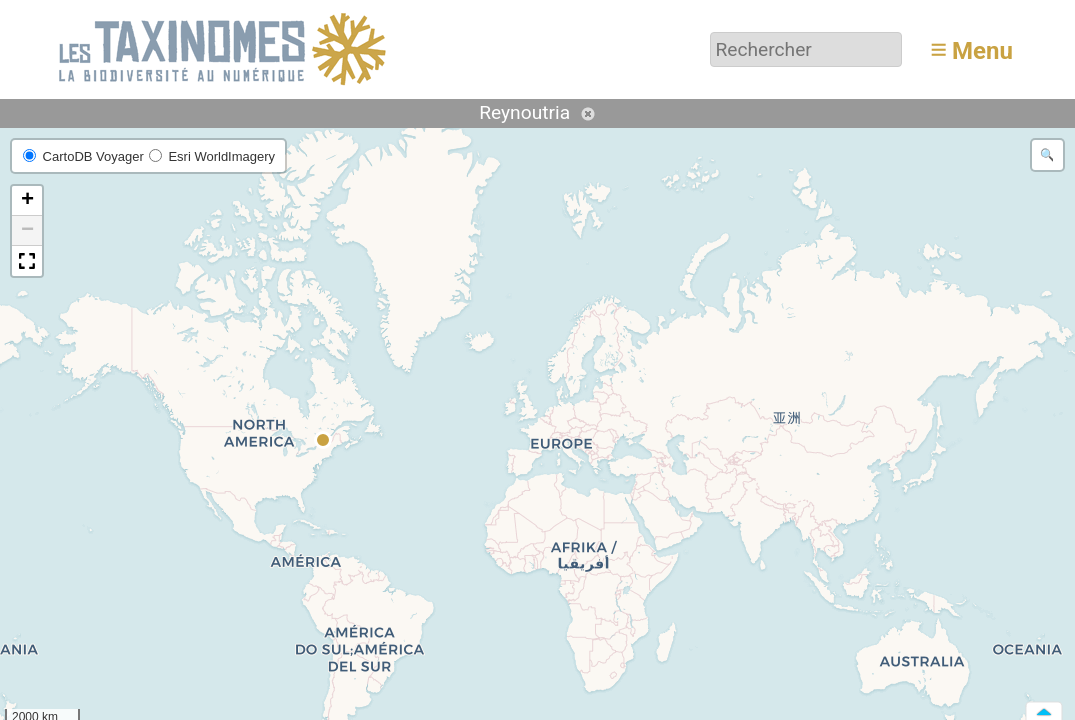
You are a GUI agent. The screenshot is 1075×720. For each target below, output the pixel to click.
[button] (324, 441)
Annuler (588, 114)
